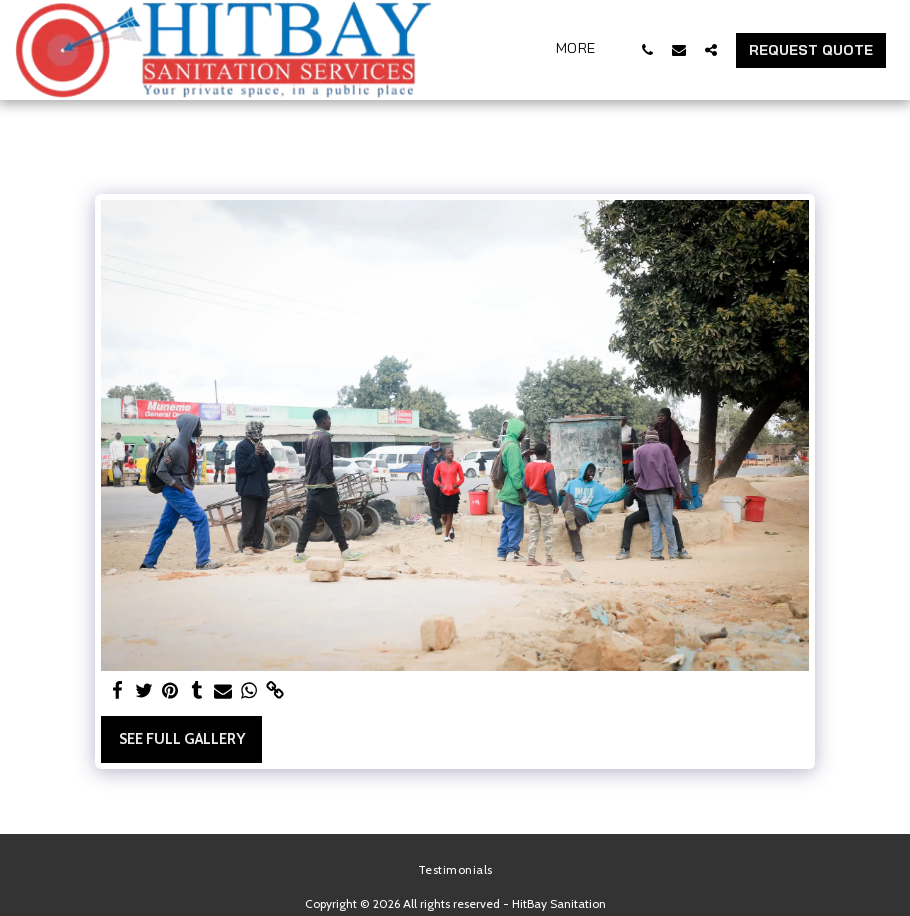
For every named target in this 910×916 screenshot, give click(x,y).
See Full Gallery (182, 739)
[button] (647, 49)
